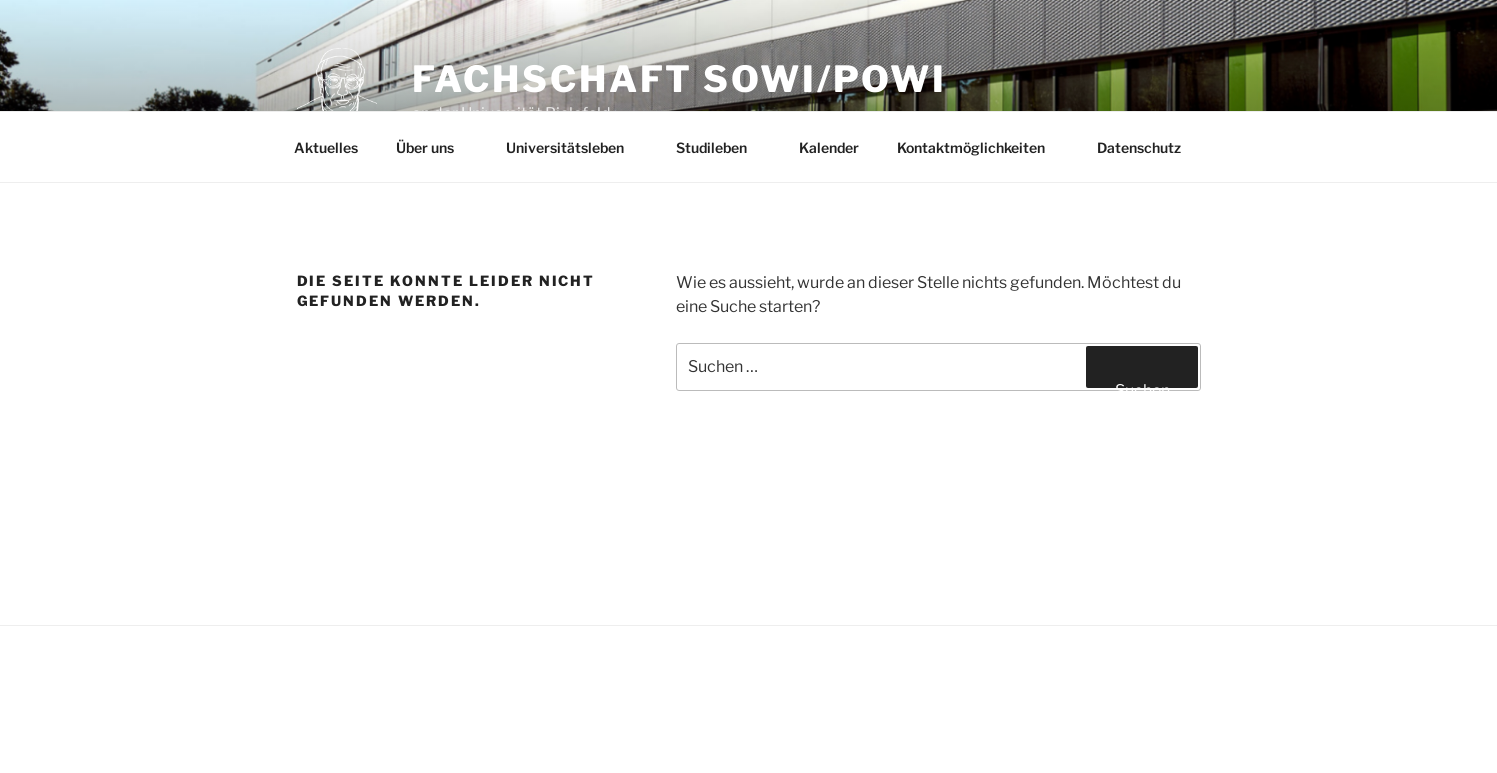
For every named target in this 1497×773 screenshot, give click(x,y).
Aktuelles (326, 147)
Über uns (434, 147)
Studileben (721, 147)
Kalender (829, 147)
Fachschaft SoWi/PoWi (680, 79)
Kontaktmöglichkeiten (980, 147)
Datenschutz (1139, 147)
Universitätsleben (574, 147)
